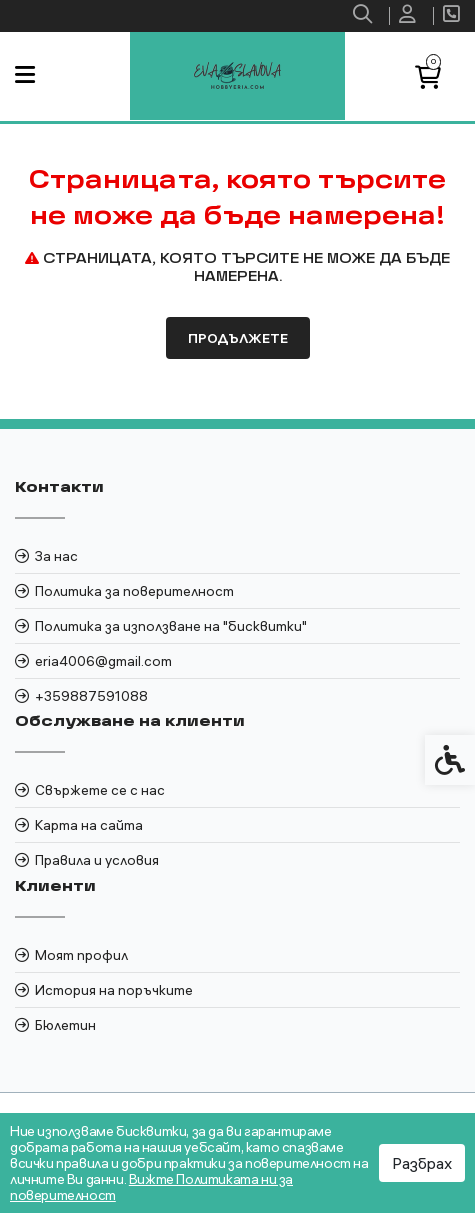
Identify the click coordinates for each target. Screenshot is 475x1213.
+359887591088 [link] (91, 696)
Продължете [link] (238, 338)
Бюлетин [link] (65, 1025)
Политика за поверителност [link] (134, 591)
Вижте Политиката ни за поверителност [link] (151, 1187)
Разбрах (422, 1163)
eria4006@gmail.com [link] (103, 661)
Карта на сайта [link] (89, 825)
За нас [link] (56, 556)
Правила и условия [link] (97, 860)
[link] (365, 16)
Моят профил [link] (81, 955)
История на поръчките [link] (114, 990)
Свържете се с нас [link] (100, 790)
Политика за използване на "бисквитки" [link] (171, 626)
